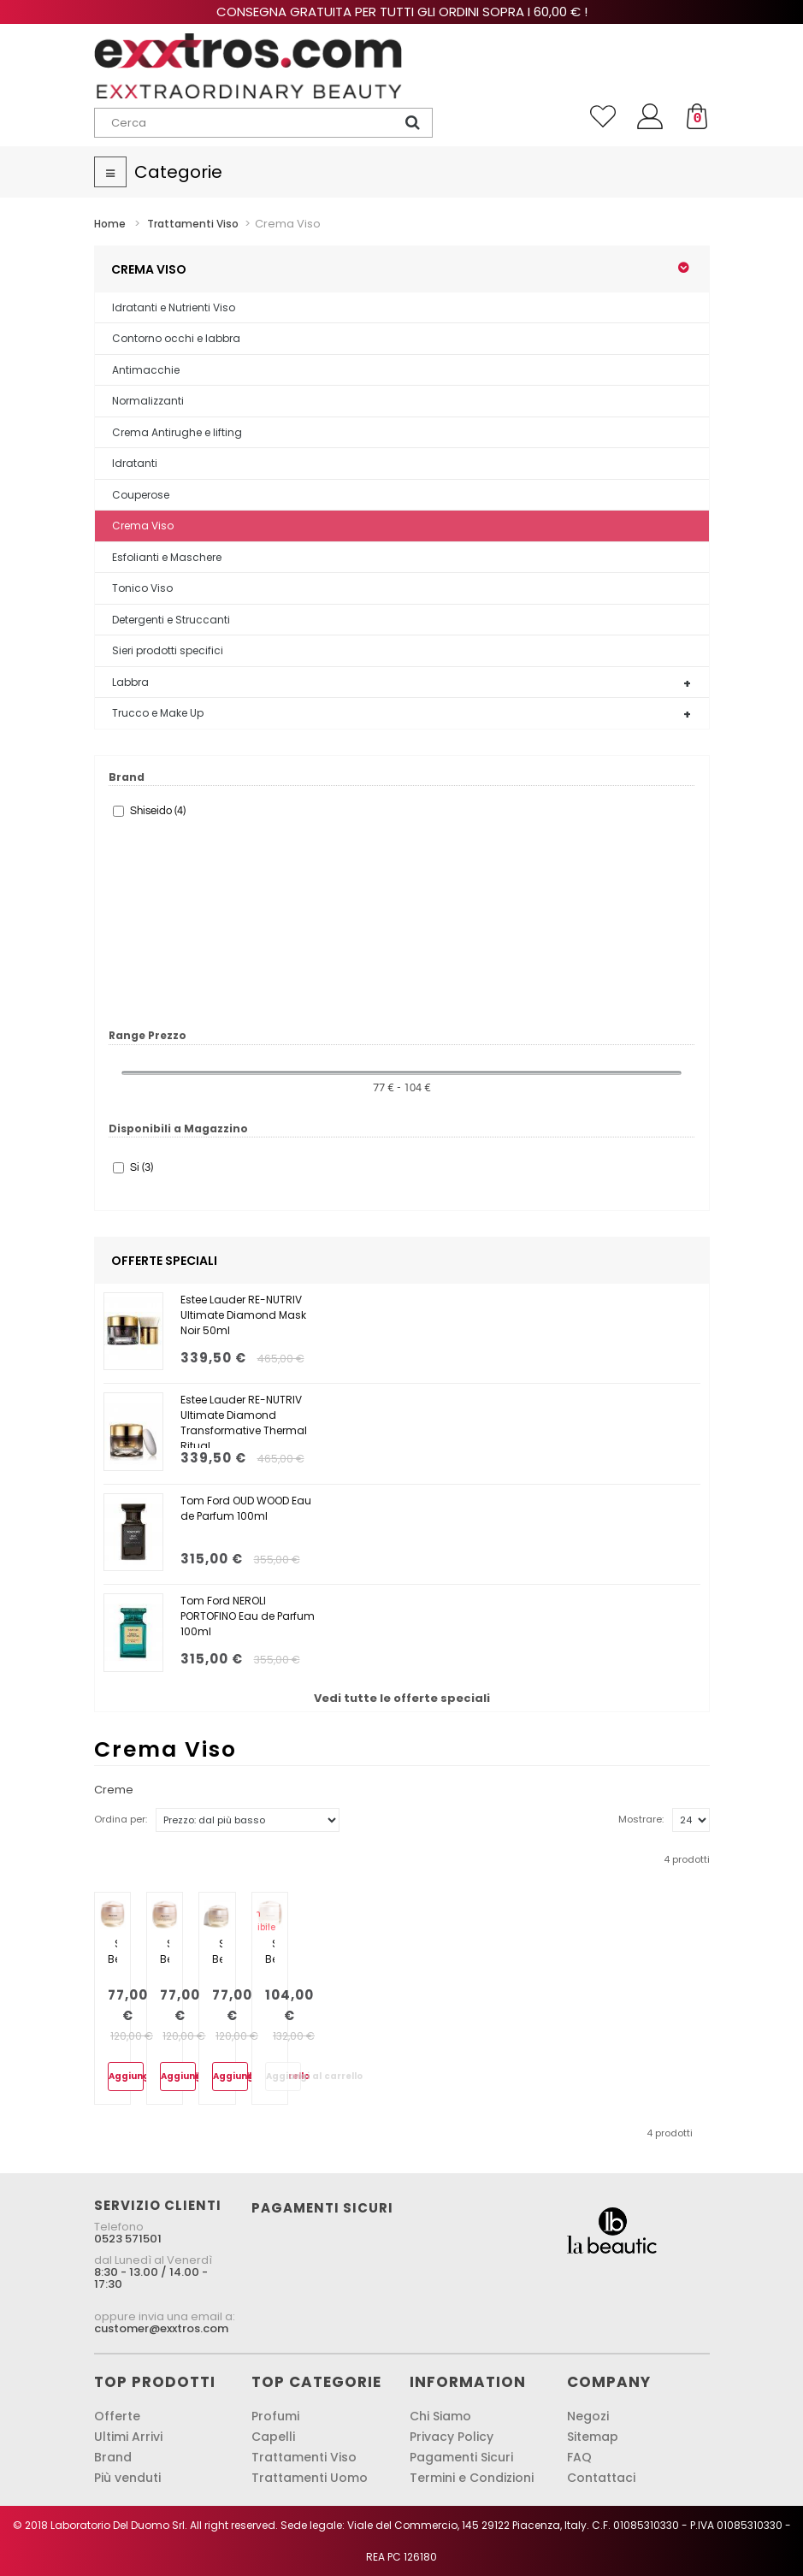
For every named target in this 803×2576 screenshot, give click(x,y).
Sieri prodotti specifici (167, 650)
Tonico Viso (142, 588)
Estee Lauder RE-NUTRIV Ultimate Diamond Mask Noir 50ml (243, 1315)
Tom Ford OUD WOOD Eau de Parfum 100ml (245, 1508)
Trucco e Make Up (158, 713)
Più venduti (127, 2477)
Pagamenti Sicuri (461, 2457)
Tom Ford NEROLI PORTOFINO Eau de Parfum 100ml (247, 1616)
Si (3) (141, 1167)
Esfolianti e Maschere (166, 557)
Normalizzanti (148, 400)
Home (110, 223)
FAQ (579, 2457)
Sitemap (592, 2436)
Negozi (588, 2416)
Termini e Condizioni (472, 2477)
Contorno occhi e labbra (176, 338)
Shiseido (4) (158, 811)
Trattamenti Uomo (309, 2477)
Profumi (275, 2416)
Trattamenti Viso (304, 2457)
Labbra (130, 682)
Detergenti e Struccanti (171, 619)
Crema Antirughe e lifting (177, 432)
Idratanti (134, 463)
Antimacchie (146, 370)
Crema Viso (143, 525)
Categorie (178, 172)
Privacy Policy (451, 2436)
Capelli (273, 2436)
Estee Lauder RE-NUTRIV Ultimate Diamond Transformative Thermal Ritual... (243, 1420)
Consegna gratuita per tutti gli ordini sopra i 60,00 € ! (401, 12)
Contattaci (601, 2477)
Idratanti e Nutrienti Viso (173, 307)
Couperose (140, 494)
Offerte (117, 2416)
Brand (113, 2457)
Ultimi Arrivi (128, 2436)
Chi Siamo (440, 2416)
